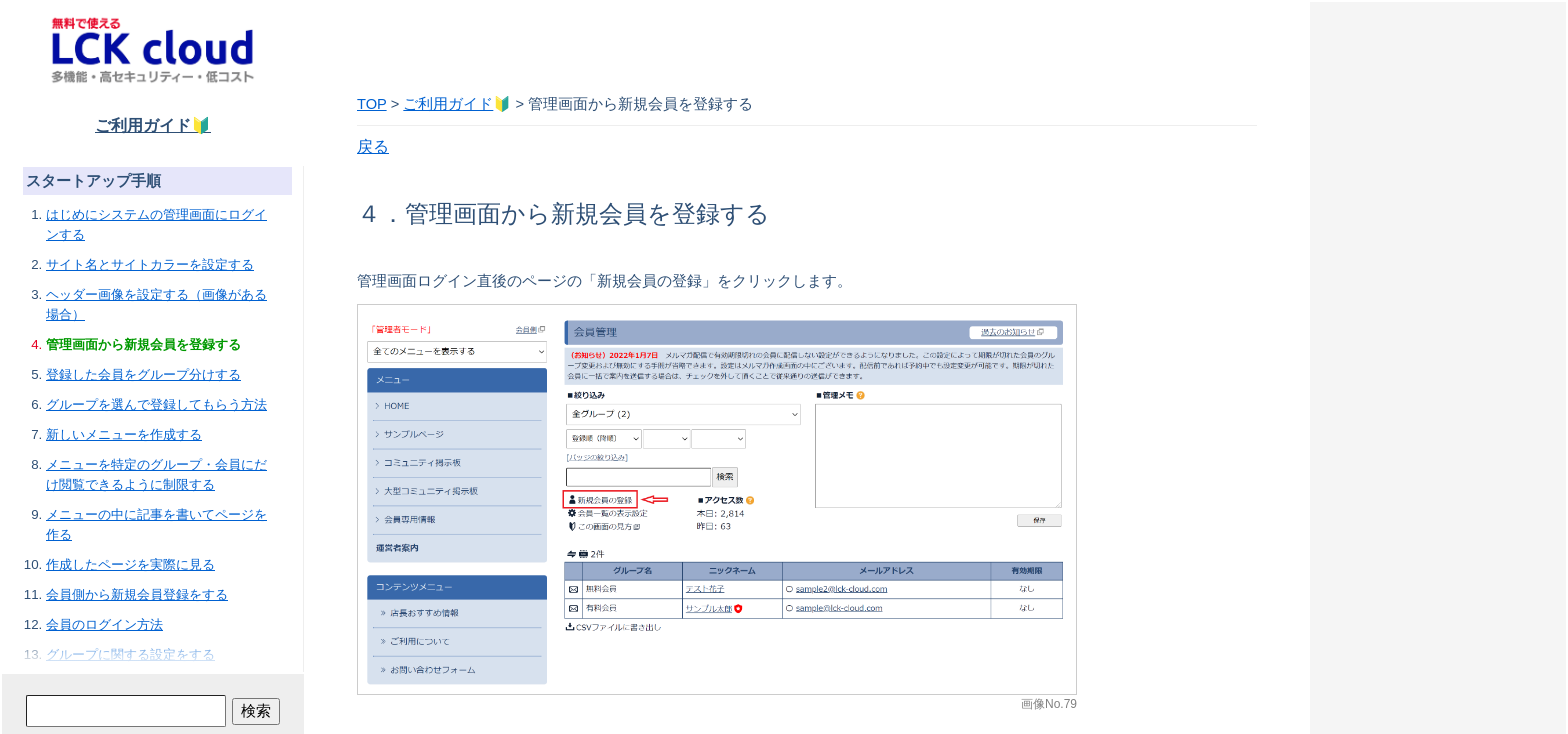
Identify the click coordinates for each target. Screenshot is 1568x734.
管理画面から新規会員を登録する (143, 344)
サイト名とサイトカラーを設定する (150, 264)
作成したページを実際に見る (130, 564)
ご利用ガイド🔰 (153, 125)
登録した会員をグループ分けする (143, 374)
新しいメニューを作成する (124, 434)
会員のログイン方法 (104, 624)
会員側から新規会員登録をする (137, 594)
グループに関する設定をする (130, 654)
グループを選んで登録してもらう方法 (156, 404)
